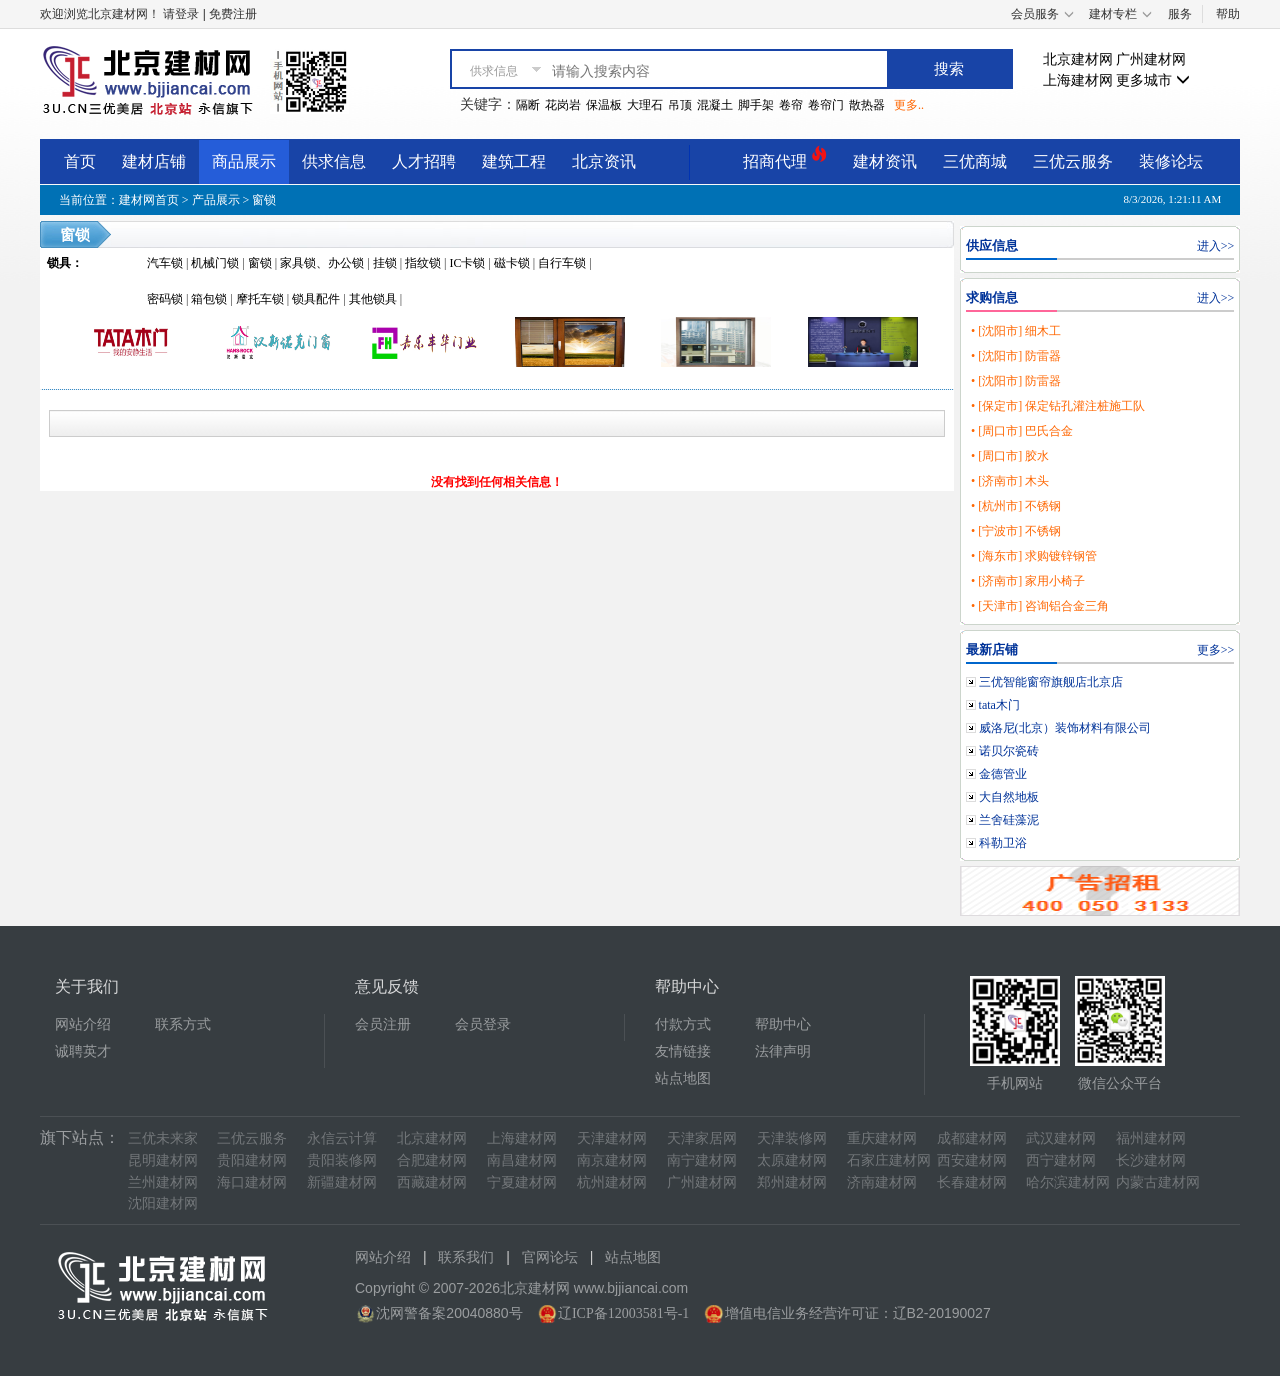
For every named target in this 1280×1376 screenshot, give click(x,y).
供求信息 (334, 161)
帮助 (1228, 14)
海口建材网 (252, 1182)
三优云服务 (1073, 161)
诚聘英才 (83, 1051)
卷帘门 (826, 105)
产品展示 (216, 200)
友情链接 (683, 1051)
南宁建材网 (702, 1160)
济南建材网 (882, 1182)
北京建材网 (1078, 59)
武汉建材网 (1061, 1138)
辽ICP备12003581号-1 (623, 1313)
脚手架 (756, 105)
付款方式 (683, 1024)
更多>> (1216, 650)
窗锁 (264, 200)
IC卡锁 (467, 263)
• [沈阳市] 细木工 (1016, 331)
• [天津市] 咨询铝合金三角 (1040, 606)
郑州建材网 (792, 1182)
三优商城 (975, 161)
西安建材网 (972, 1160)
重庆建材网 (882, 1138)
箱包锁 (209, 299)
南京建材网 (612, 1160)
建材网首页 (149, 200)
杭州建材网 (612, 1182)
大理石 (645, 105)
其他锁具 (373, 299)
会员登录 (483, 1024)
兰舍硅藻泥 (1009, 820)
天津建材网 (612, 1138)
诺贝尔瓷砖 (1009, 751)
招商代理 (785, 158)
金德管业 (1003, 774)
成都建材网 (972, 1138)
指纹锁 (423, 263)
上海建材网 (1078, 80)
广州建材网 (1151, 59)
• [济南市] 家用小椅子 (1028, 581)
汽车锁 (165, 263)
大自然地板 (1009, 797)
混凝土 (715, 105)
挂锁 (385, 263)
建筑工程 (514, 161)
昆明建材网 (163, 1160)
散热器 (867, 105)
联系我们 (466, 1257)
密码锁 (165, 299)
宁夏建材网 (522, 1182)
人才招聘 (424, 161)
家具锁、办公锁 (322, 263)
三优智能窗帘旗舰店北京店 (1051, 682)
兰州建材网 (163, 1182)
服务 (1180, 14)
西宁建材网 (1061, 1160)
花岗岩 (563, 105)
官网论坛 (550, 1257)
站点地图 (683, 1078)
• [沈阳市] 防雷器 (1016, 356)
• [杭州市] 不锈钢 (1016, 506)
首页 (80, 161)
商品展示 (244, 161)
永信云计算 (342, 1138)
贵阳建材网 (252, 1160)
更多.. (909, 105)
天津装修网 (792, 1138)
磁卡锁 (512, 263)
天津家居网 (702, 1138)
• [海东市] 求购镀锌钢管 (1034, 556)
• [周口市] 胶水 (1010, 456)
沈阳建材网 (163, 1203)
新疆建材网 (342, 1182)
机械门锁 (215, 263)
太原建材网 (792, 1160)
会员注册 (383, 1024)
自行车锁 (562, 263)
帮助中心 (783, 1024)
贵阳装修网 (342, 1160)
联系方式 (183, 1024)
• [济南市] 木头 (1010, 481)
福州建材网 (1151, 1138)
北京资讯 (604, 161)
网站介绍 (83, 1024)
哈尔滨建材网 (1068, 1182)
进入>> (1216, 246)
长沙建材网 (1151, 1160)
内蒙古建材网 (1158, 1182)
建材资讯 (885, 161)
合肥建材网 (432, 1160)
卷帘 (791, 105)
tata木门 (999, 705)
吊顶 (680, 105)
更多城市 (1153, 80)
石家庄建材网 (889, 1160)
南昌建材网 (522, 1160)
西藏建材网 (432, 1182)
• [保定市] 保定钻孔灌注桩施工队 (1058, 406)
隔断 (528, 105)
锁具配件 (316, 299)
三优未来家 (163, 1138)
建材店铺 (154, 161)
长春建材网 (972, 1182)
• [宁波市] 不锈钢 (1016, 531)
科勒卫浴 (1003, 843)
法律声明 (783, 1051)
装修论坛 (1171, 161)
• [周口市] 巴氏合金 (1022, 431)
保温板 (604, 105)
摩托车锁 (260, 299)
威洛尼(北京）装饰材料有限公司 (1065, 728)
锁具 (59, 263)
